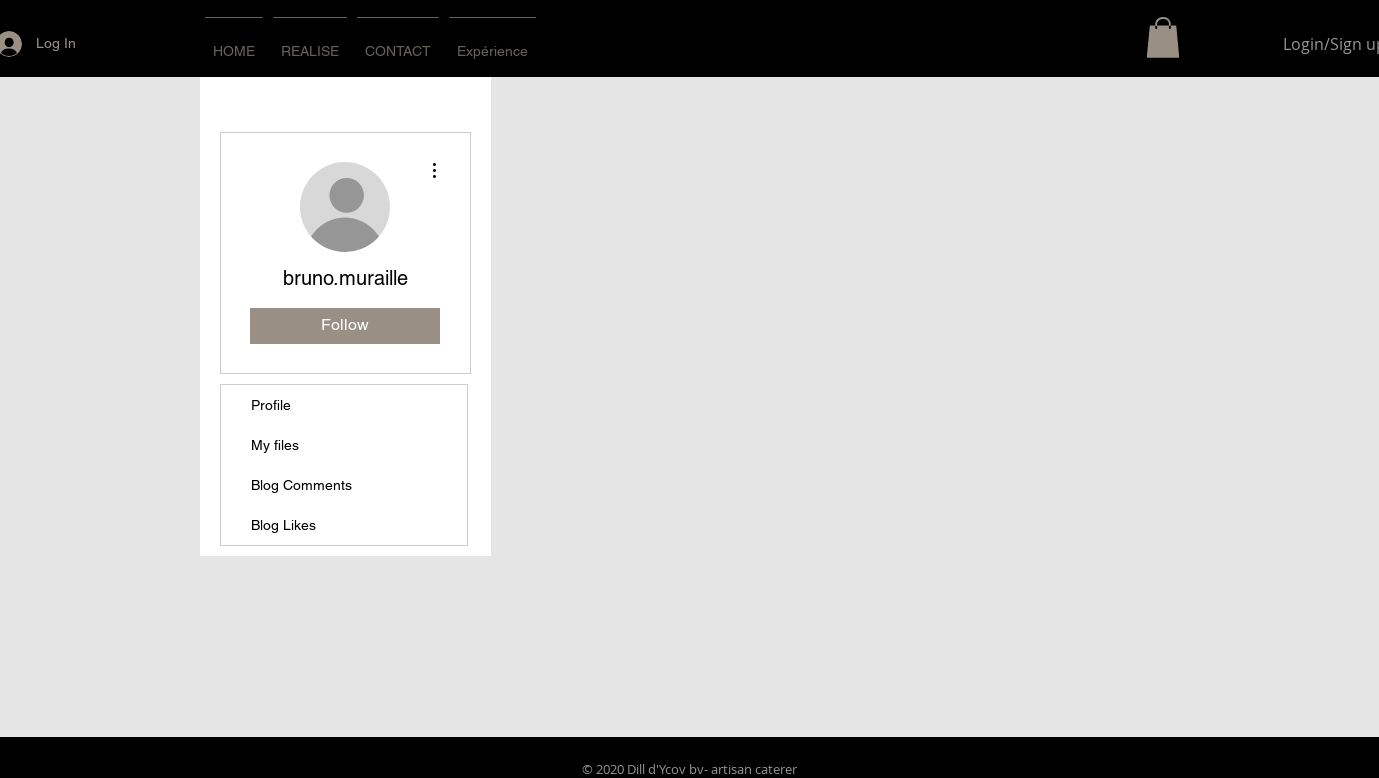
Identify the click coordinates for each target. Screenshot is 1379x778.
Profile (271, 405)
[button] (1163, 37)
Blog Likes (283, 525)
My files (275, 445)
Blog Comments (301, 485)
